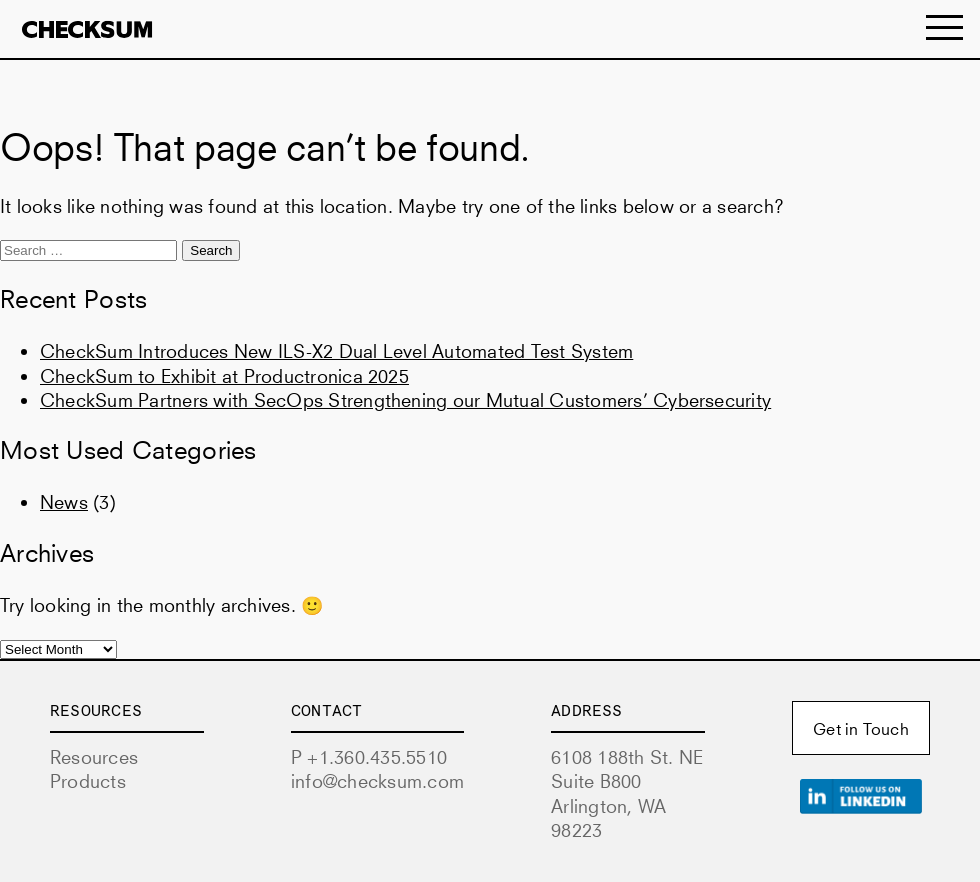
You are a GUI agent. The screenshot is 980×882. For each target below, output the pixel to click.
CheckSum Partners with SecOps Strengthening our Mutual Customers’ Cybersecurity (405, 400)
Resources (94, 757)
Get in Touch (861, 729)
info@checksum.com (377, 781)
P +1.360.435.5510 (369, 757)
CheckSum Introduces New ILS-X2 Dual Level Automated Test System (336, 351)
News (64, 502)
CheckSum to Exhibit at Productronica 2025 (224, 376)
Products (88, 781)
